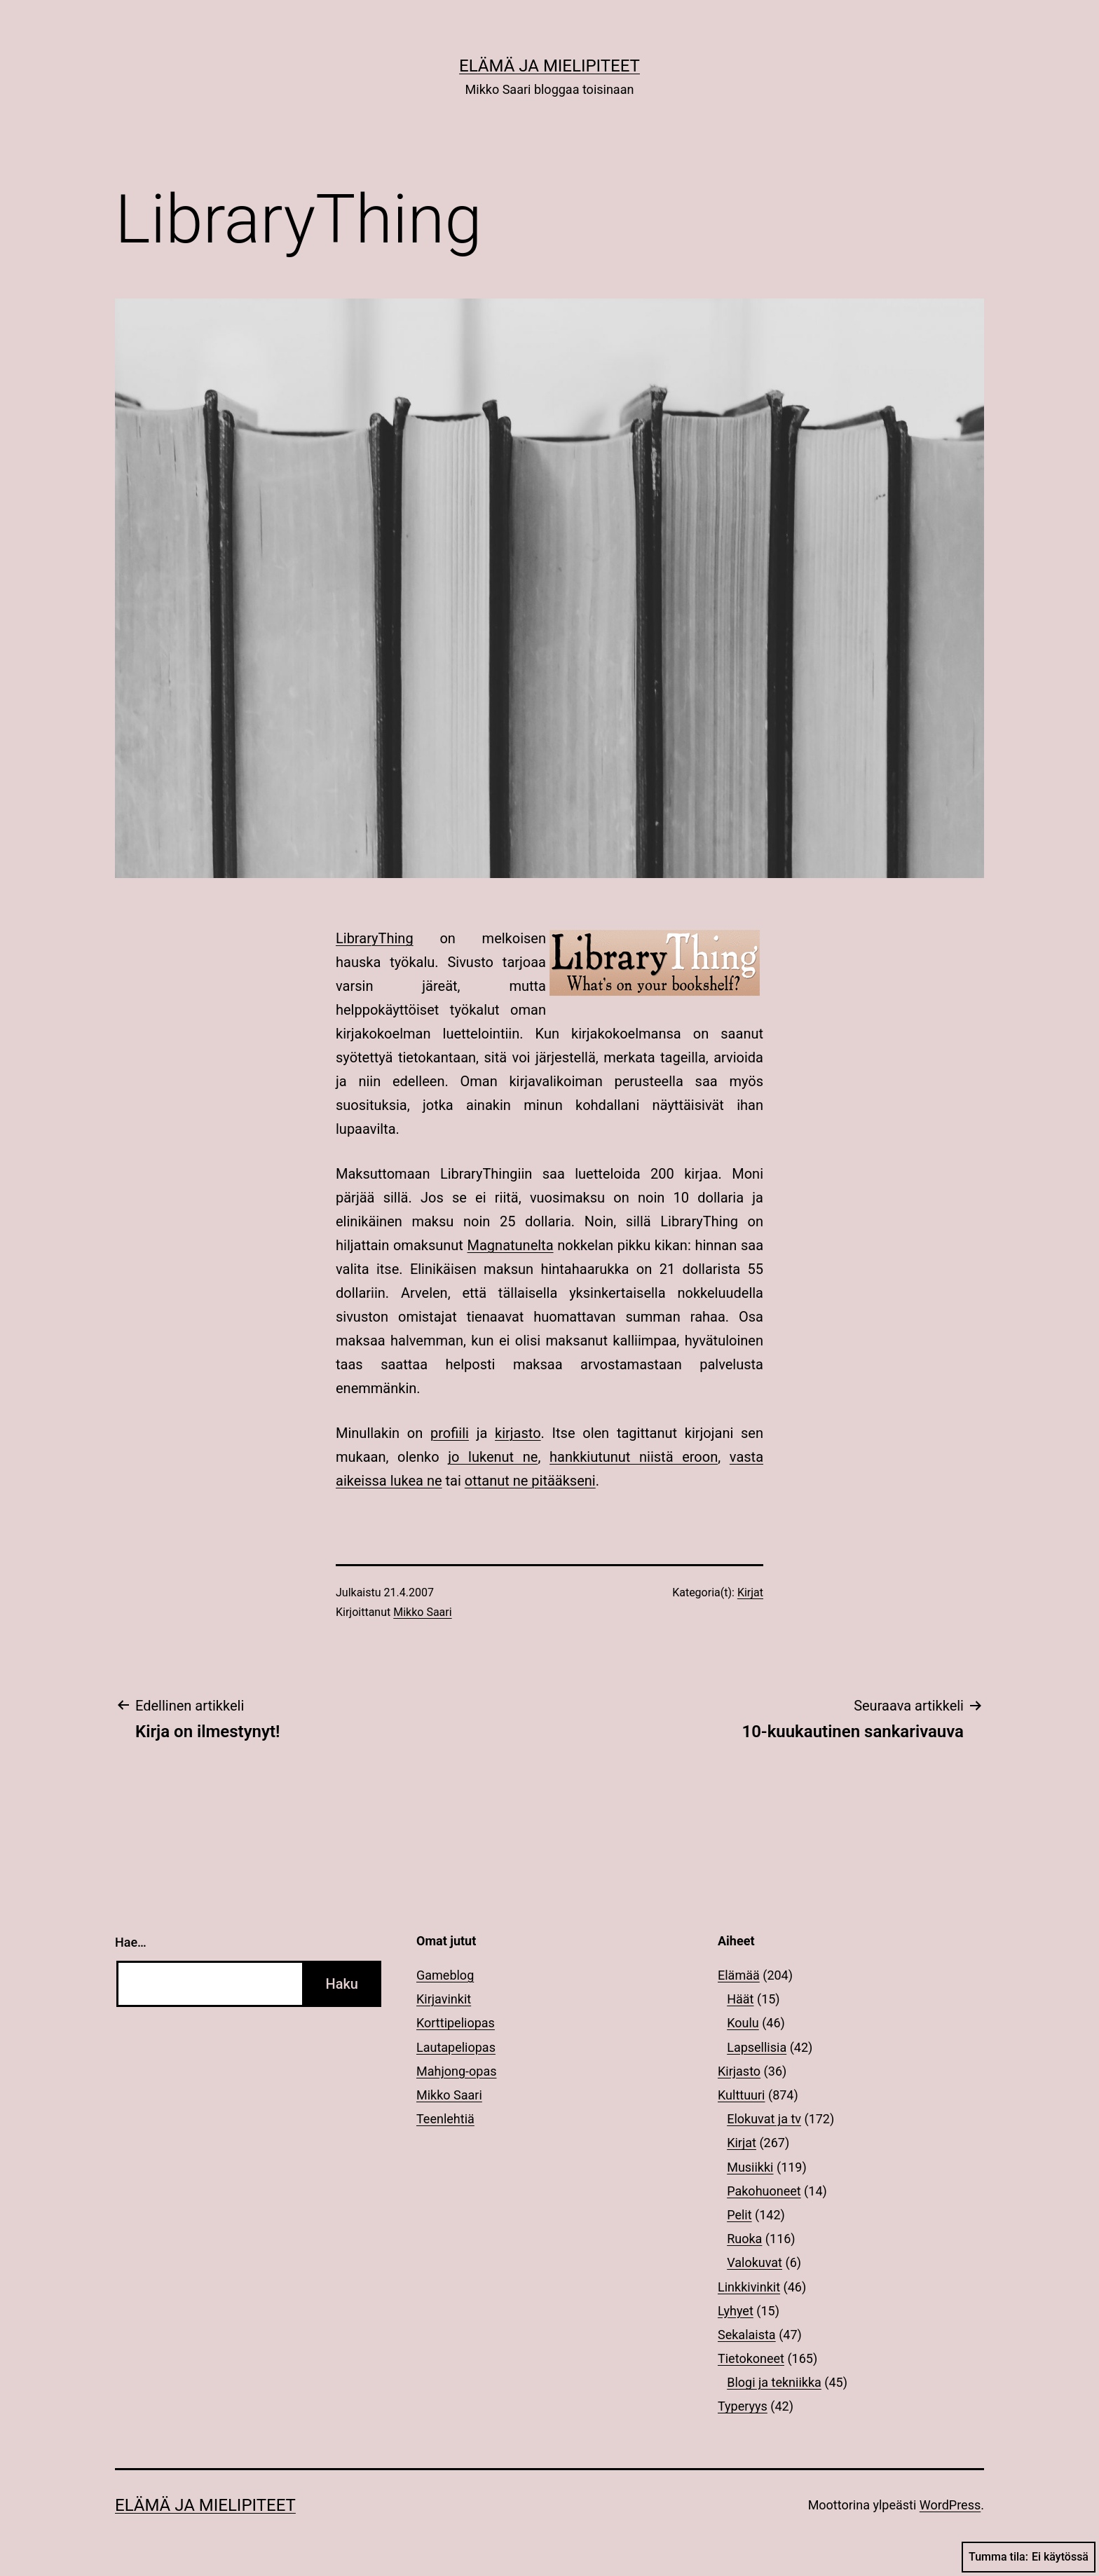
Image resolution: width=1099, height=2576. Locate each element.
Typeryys (742, 2406)
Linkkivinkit (749, 2287)
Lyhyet (735, 2310)
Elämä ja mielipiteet (549, 66)
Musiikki (750, 2167)
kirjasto (518, 1433)
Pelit (739, 2214)
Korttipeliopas (455, 2022)
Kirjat (750, 1592)
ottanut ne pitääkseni (530, 1480)
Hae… (130, 1942)
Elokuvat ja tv (764, 2118)
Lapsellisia (756, 2047)
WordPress (950, 2505)
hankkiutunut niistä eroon (634, 1456)
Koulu (743, 2022)
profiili (449, 1433)
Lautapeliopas (456, 2047)
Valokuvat (754, 2262)
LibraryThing (375, 938)
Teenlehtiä (445, 2118)
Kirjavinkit (443, 1999)
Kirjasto (739, 2071)
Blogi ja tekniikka (774, 2382)
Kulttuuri (741, 2095)
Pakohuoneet (763, 2191)
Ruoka (744, 2238)
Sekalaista (747, 2334)
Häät (740, 1999)
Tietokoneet (751, 2358)
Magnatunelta (510, 1245)
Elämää (739, 1975)
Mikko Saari (422, 1612)
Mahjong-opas (456, 2071)
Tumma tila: (1028, 2557)
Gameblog (445, 1975)
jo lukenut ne (493, 1456)
